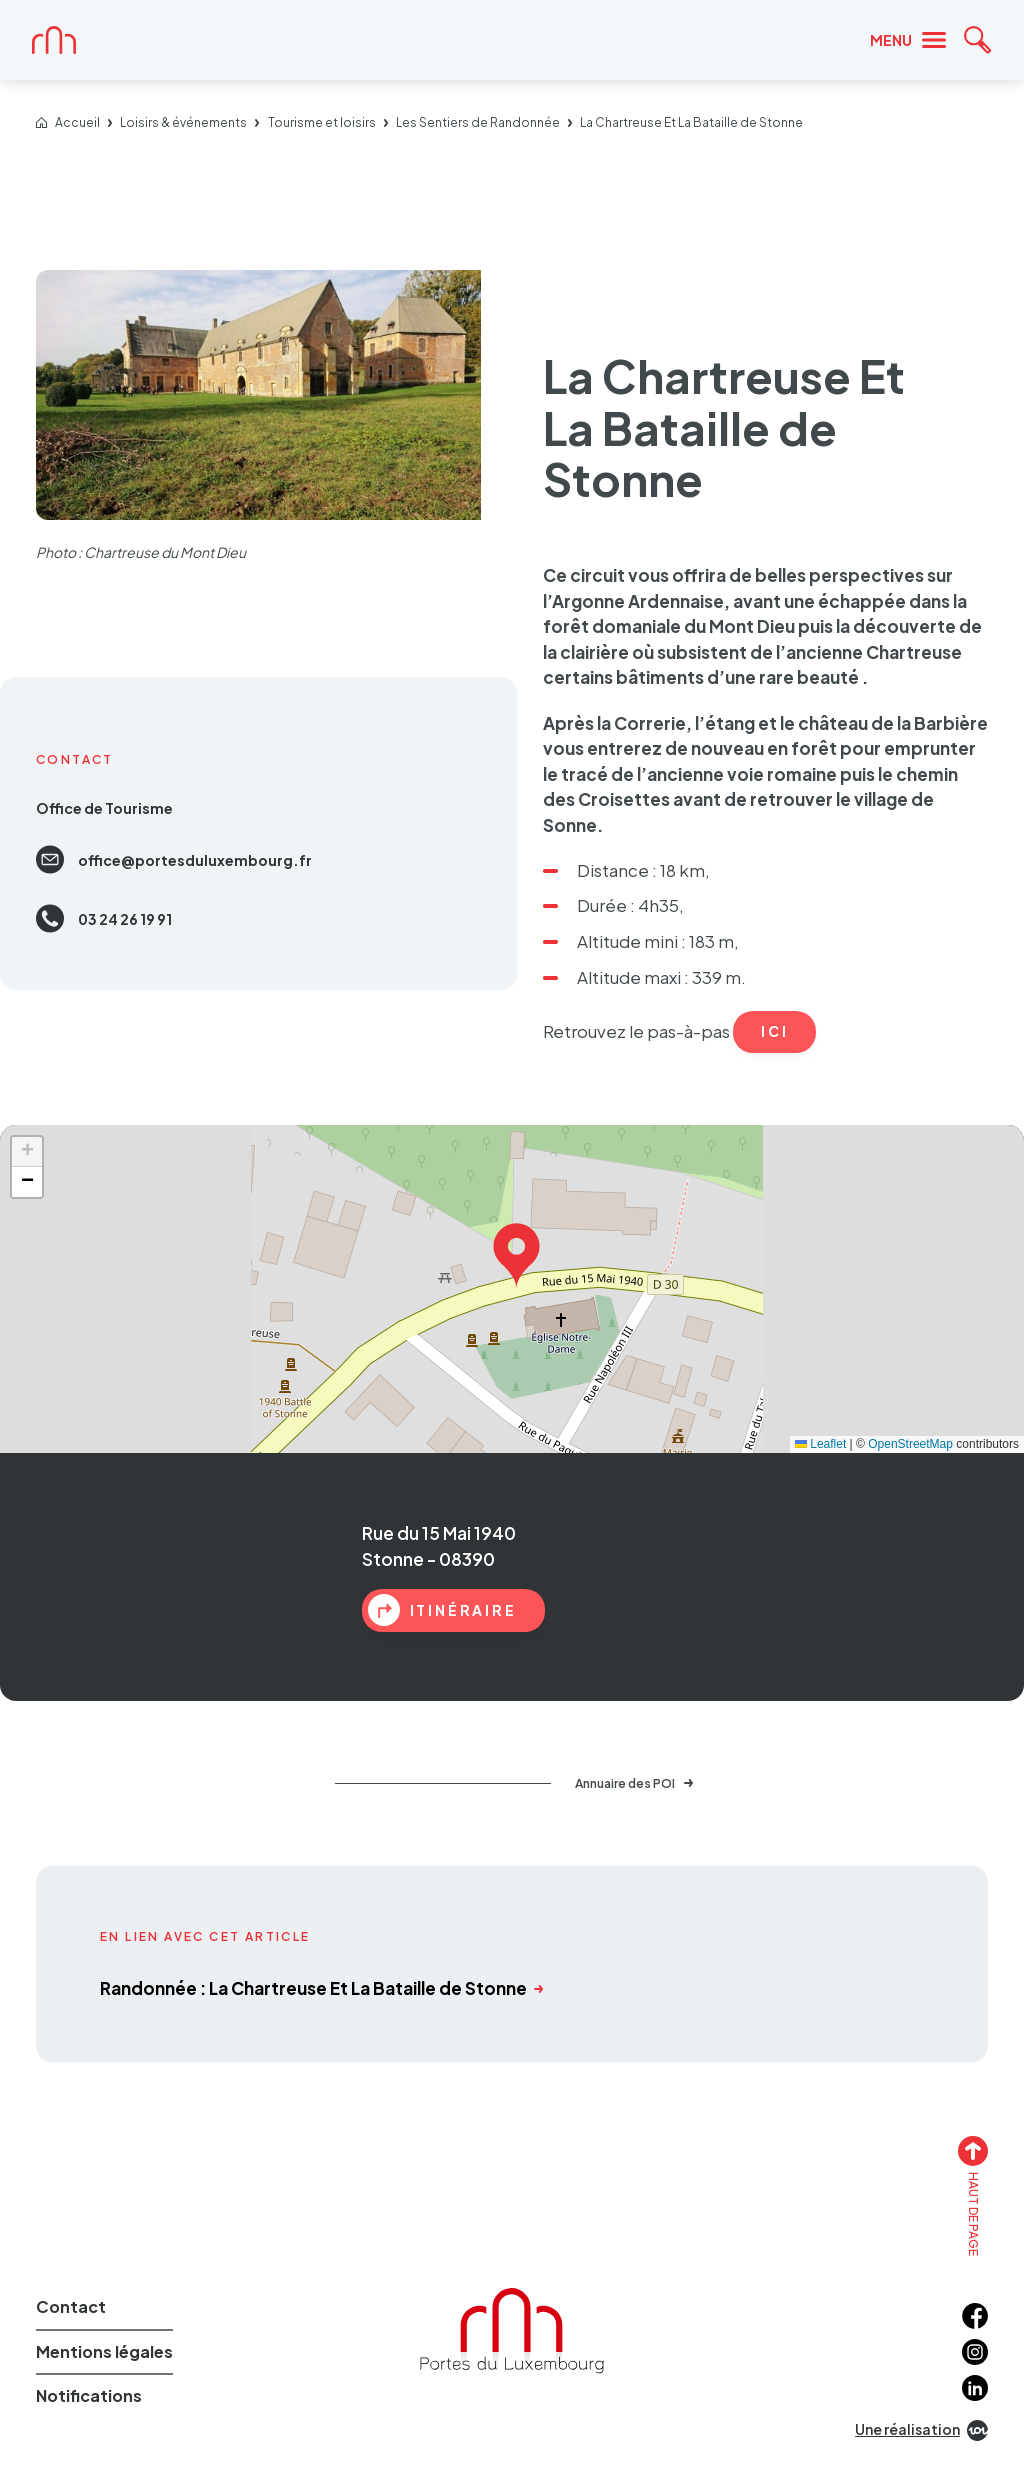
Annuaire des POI (634, 1784)
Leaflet (820, 1444)
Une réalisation (921, 2430)
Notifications (89, 2395)
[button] (516, 1251)
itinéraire (442, 1610)
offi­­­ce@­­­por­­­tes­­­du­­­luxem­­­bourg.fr (174, 859)
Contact (71, 2306)
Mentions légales (104, 2351)
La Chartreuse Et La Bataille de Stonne (691, 123)
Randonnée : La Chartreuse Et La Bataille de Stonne (321, 1988)
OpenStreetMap (910, 1444)
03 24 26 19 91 (104, 918)
